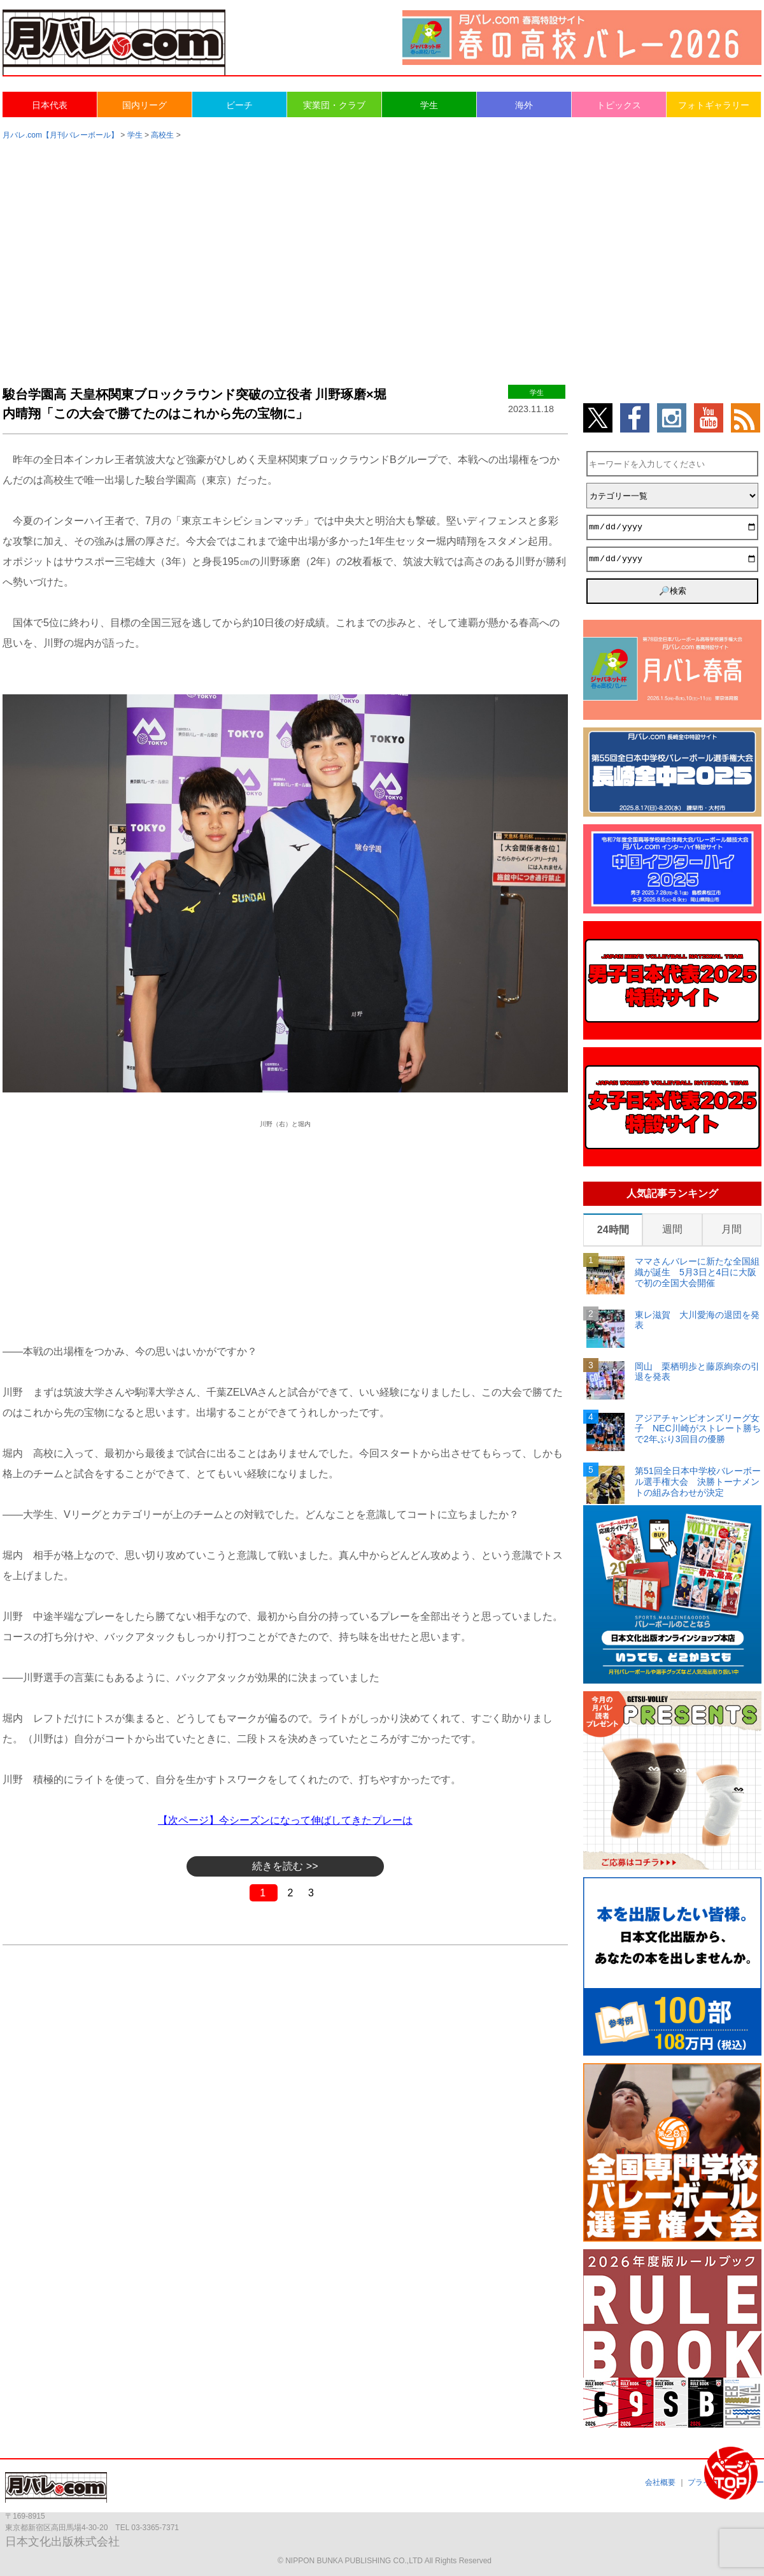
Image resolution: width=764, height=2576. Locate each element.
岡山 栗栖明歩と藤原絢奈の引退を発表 (697, 1371)
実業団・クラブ (334, 105)
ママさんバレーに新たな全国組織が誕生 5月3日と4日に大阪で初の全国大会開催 (697, 1272)
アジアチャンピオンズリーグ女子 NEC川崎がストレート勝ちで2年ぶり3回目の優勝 (698, 1429)
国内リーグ (144, 105)
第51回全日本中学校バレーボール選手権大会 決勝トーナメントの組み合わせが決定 (698, 1482)
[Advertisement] (382, 250)
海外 (524, 105)
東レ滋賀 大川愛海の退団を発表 (697, 1320)
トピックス (619, 105)
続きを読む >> (285, 1866)
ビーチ (239, 105)
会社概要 (660, 2482)
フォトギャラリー (713, 105)
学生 (429, 105)
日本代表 (49, 105)
